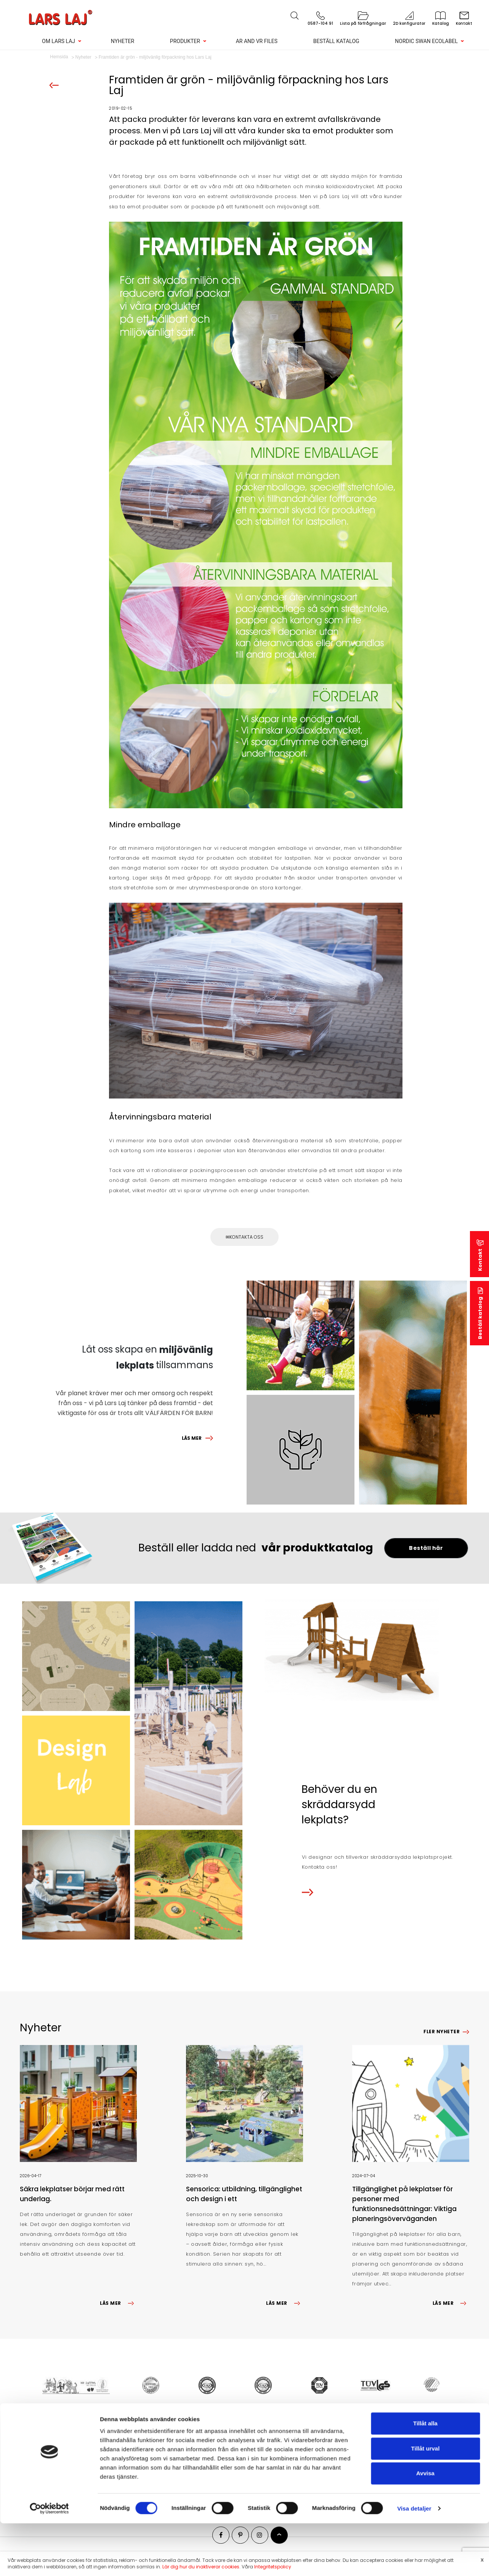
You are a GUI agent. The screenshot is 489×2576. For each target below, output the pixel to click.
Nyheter (122, 41)
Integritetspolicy (272, 2566)
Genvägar (44, 2427)
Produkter (185, 41)
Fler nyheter (441, 2031)
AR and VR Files (256, 41)
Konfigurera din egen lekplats (78, 2490)
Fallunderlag (169, 2471)
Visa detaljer (414, 1356)
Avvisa (425, 1321)
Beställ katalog (336, 41)
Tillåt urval (425, 1296)
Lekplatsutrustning (176, 2441)
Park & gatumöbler (177, 2451)
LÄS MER (192, 1438)
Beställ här (426, 1548)
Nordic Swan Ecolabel (426, 41)
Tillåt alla (425, 1271)
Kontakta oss (246, 1237)
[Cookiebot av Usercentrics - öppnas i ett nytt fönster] (49, 1356)
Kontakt (51, 2461)
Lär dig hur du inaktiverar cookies (200, 2566)
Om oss (51, 2441)
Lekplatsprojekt (61, 2451)
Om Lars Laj (58, 41)
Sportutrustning (173, 2461)
